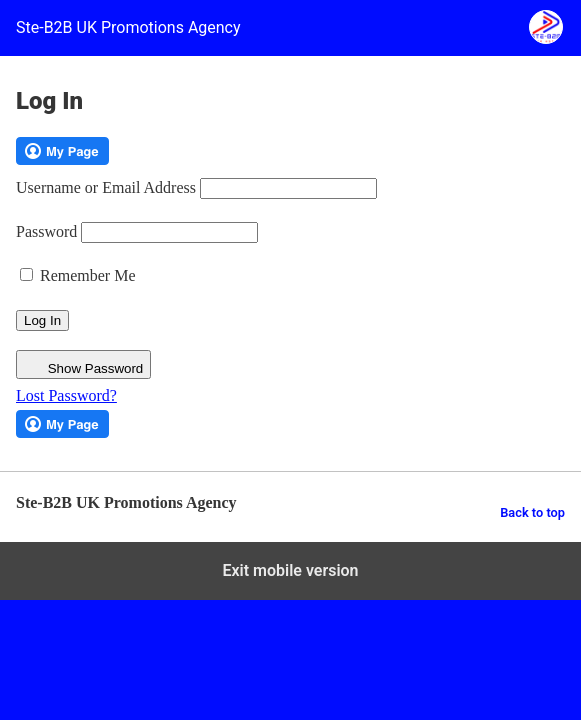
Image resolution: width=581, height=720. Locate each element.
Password (46, 231)
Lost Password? (66, 395)
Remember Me (78, 275)
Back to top (532, 512)
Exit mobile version (290, 570)
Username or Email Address (106, 187)
